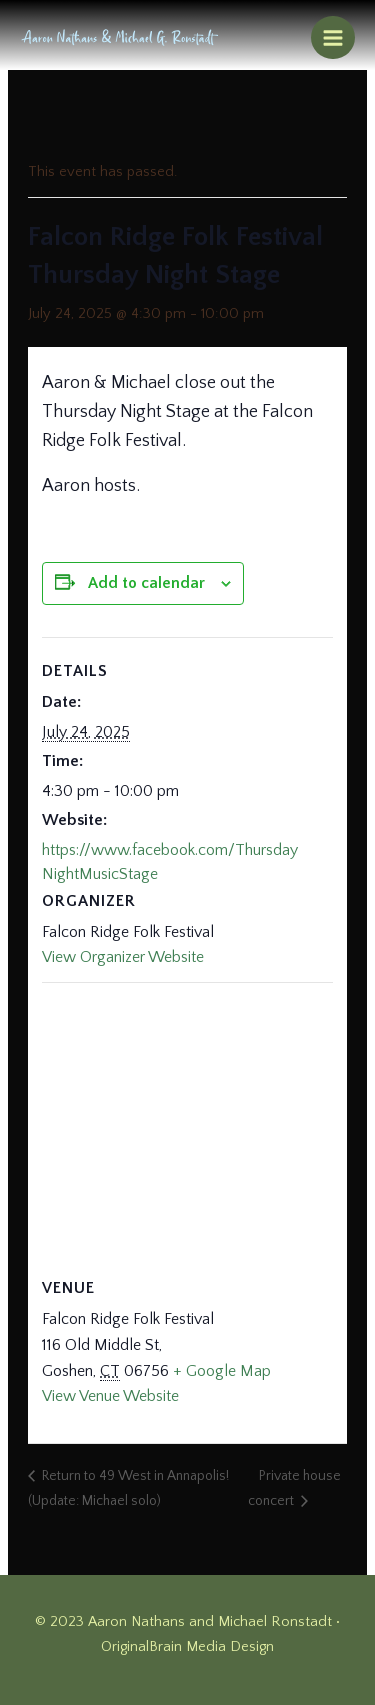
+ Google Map (222, 1371)
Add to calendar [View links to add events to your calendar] (146, 583)
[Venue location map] (187, 1126)
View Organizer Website (123, 957)
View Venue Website (110, 1396)
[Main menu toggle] (333, 38)
